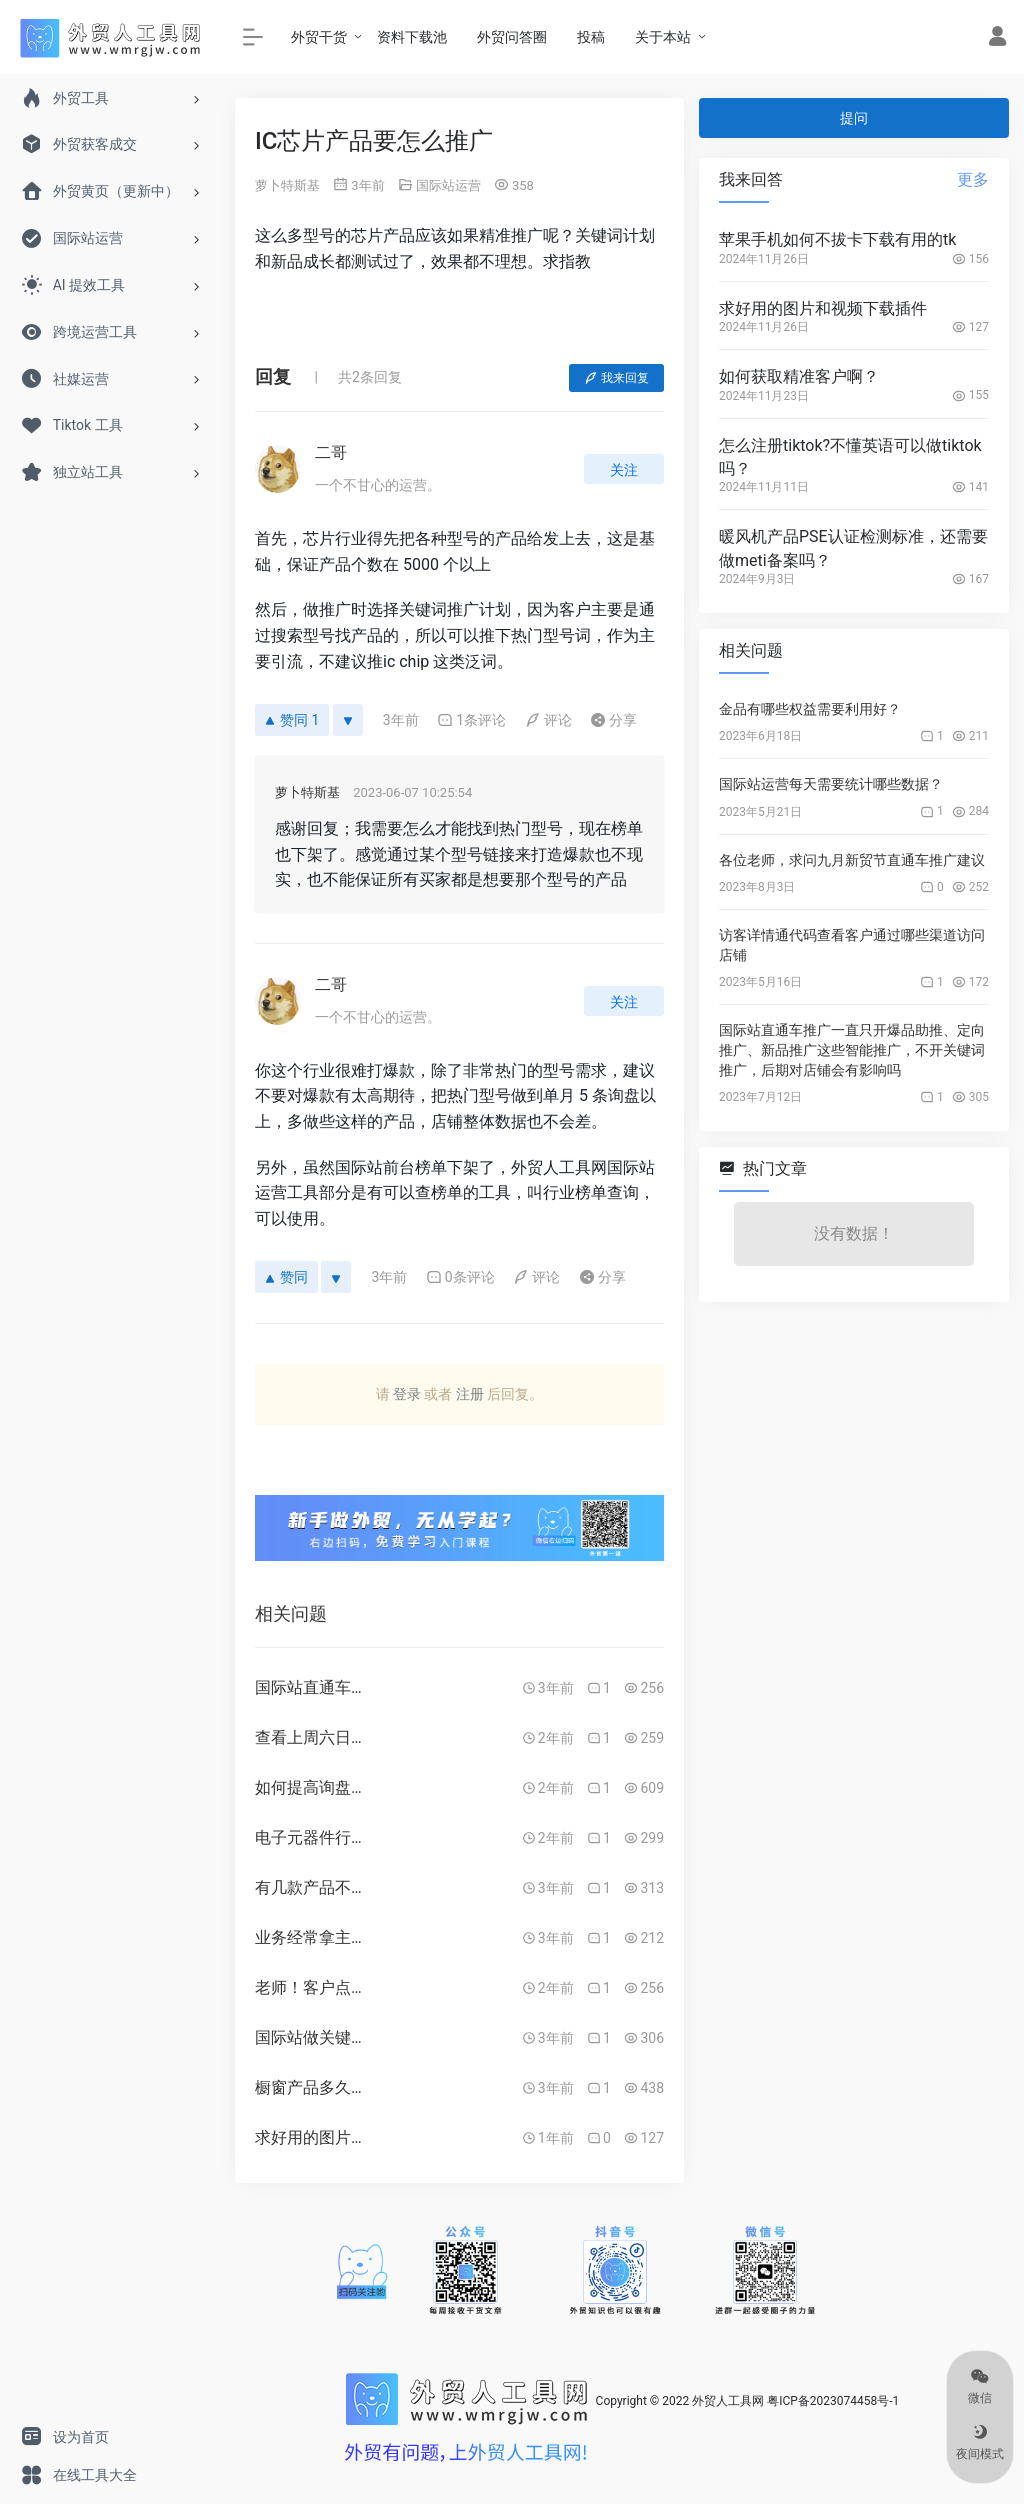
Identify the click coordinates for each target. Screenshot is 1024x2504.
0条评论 (460, 1277)
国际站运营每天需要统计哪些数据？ (831, 784)
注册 (470, 1394)
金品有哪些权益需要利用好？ (810, 709)
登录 (407, 1394)
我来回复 (616, 378)
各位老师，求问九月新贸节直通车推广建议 (852, 860)
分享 (613, 720)
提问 (854, 118)
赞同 (286, 1277)
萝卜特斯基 (287, 185)
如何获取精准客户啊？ (799, 376)
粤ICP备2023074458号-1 (833, 2401)
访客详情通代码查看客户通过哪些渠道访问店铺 (852, 945)
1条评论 (471, 720)
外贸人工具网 (728, 2401)
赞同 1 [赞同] (292, 720)
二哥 (331, 452)
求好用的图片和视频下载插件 (823, 308)
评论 (548, 720)
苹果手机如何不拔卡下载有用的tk (837, 239)
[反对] (348, 720)
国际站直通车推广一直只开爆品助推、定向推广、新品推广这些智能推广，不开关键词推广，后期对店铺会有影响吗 (852, 1050)
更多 (973, 179)
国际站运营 (448, 185)
